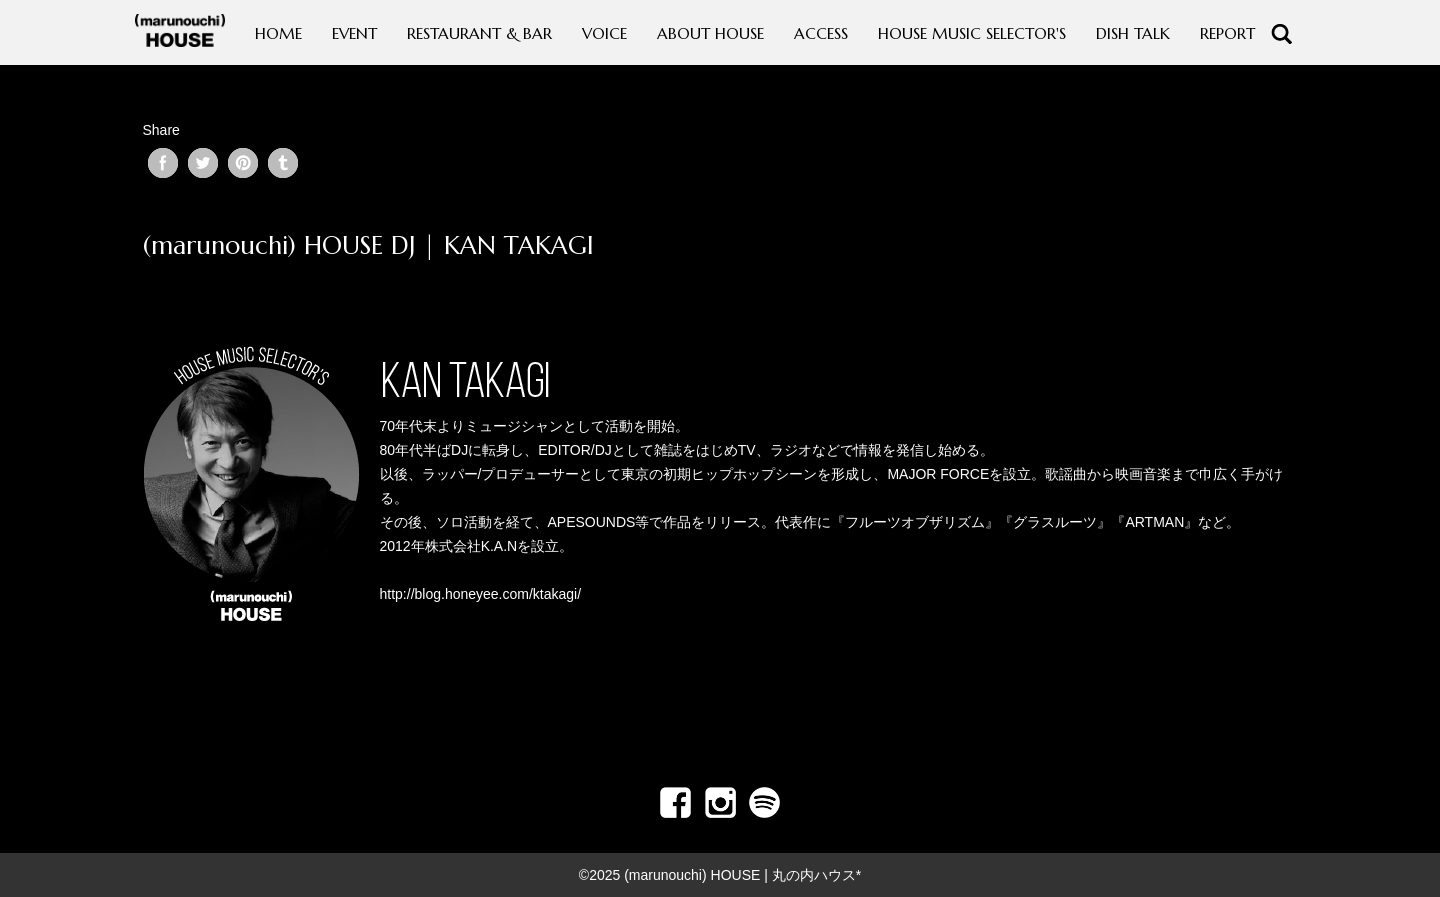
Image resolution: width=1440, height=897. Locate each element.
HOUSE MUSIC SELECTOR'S (972, 33)
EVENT (354, 33)
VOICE (604, 33)
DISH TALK (1133, 33)
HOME (278, 33)
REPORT (1227, 33)
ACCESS (821, 33)
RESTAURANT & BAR (479, 33)
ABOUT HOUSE (710, 33)
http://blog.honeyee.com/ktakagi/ (481, 594)
